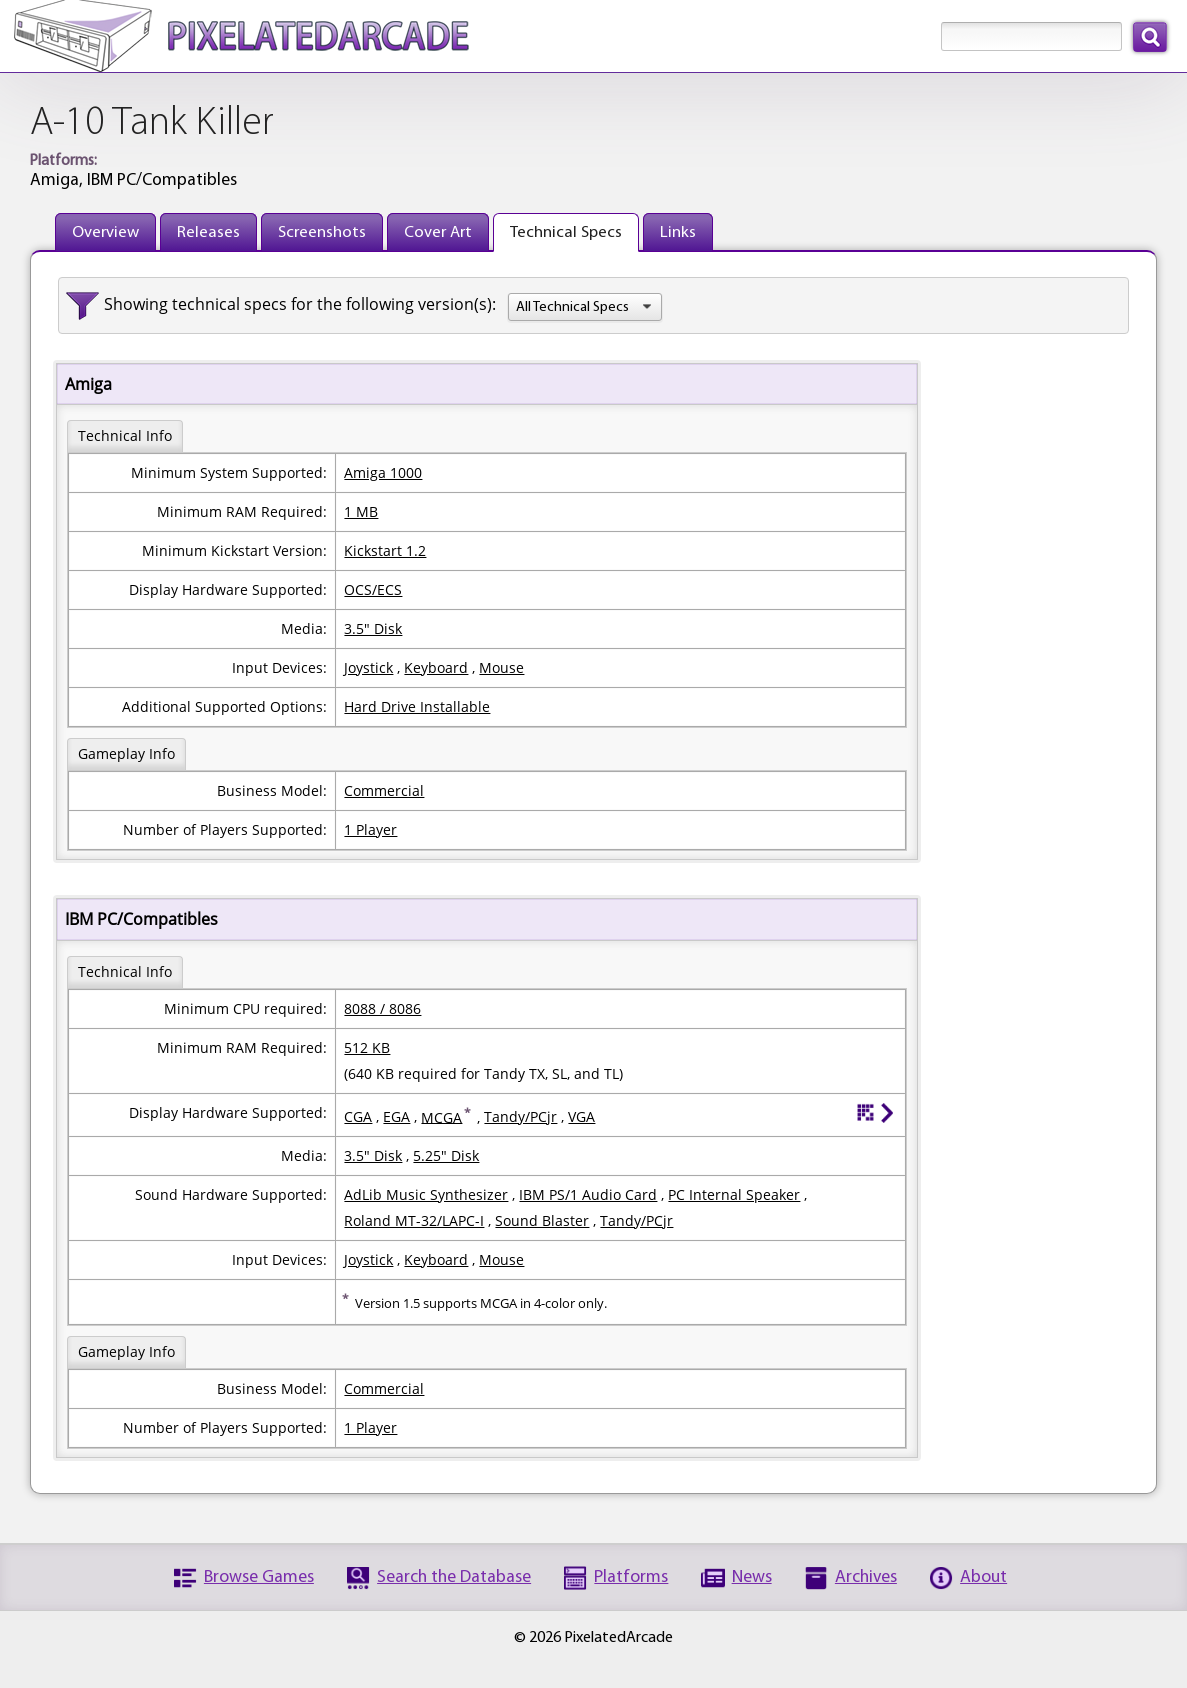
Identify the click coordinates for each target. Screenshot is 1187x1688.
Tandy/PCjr (520, 1116)
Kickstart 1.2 (385, 550)
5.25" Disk (446, 1155)
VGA (581, 1116)
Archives (866, 1577)
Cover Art (438, 232)
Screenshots (322, 232)
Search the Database (454, 1577)
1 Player (370, 829)
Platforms (631, 1577)
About (983, 1577)
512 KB (367, 1047)
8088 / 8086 (382, 1008)
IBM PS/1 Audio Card (588, 1194)
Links (678, 232)
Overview (105, 232)
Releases (208, 232)
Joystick (368, 667)
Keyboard (436, 667)
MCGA (441, 1116)
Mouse (501, 667)
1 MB (361, 511)
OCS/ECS (373, 589)
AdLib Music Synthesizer (426, 1194)
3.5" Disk (373, 628)
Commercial (384, 790)
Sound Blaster (542, 1220)
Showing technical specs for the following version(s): (300, 304)
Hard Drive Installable (417, 706)
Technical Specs (566, 232)
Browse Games (259, 1577)
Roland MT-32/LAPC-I (414, 1220)
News (752, 1577)
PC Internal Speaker (734, 1194)
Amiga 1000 (383, 472)
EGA (396, 1116)
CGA (358, 1116)
